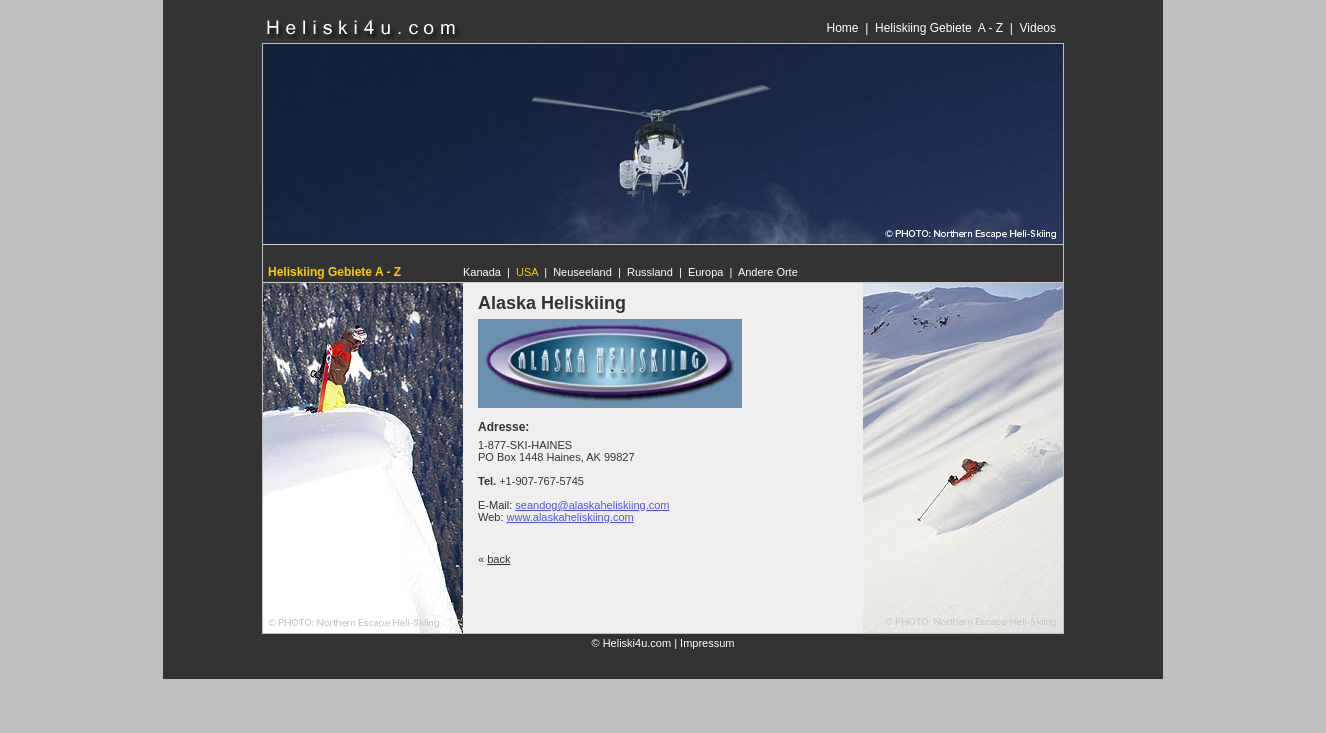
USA (527, 272)
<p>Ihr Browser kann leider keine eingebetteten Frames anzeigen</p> (761, 28)
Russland (650, 272)
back (498, 559)
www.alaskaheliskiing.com (570, 517)
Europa (705, 272)
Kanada (482, 272)
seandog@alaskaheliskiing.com (592, 505)
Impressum (707, 643)
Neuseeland (582, 272)
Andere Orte (768, 272)
